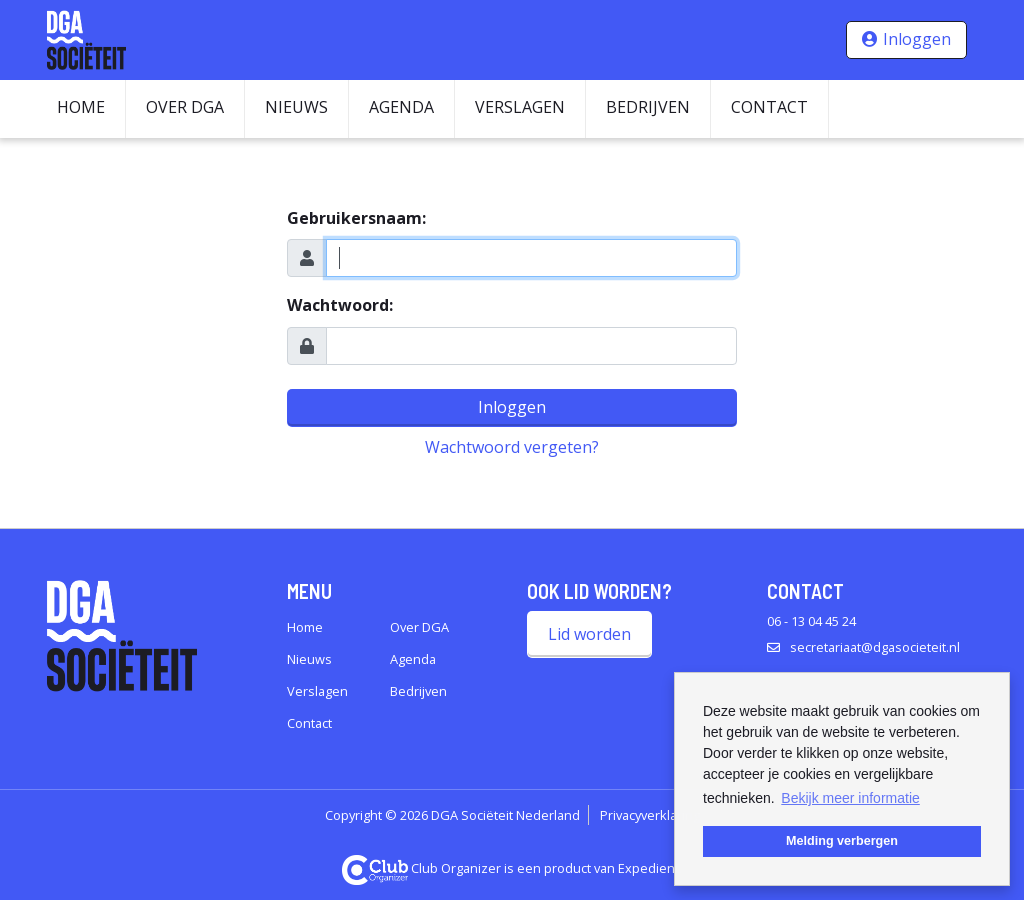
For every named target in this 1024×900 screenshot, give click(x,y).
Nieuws (296, 107)
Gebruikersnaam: (356, 218)
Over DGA (185, 107)
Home (81, 107)
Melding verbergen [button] (842, 841)
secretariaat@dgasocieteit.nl (875, 647)
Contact (769, 107)
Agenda (401, 107)
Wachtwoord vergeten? (512, 447)
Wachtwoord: (340, 305)
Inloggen (917, 39)
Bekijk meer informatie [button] (850, 798)
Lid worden (589, 634)
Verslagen (520, 107)
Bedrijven (648, 107)
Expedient (648, 868)
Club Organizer (422, 868)
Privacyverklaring (650, 815)
